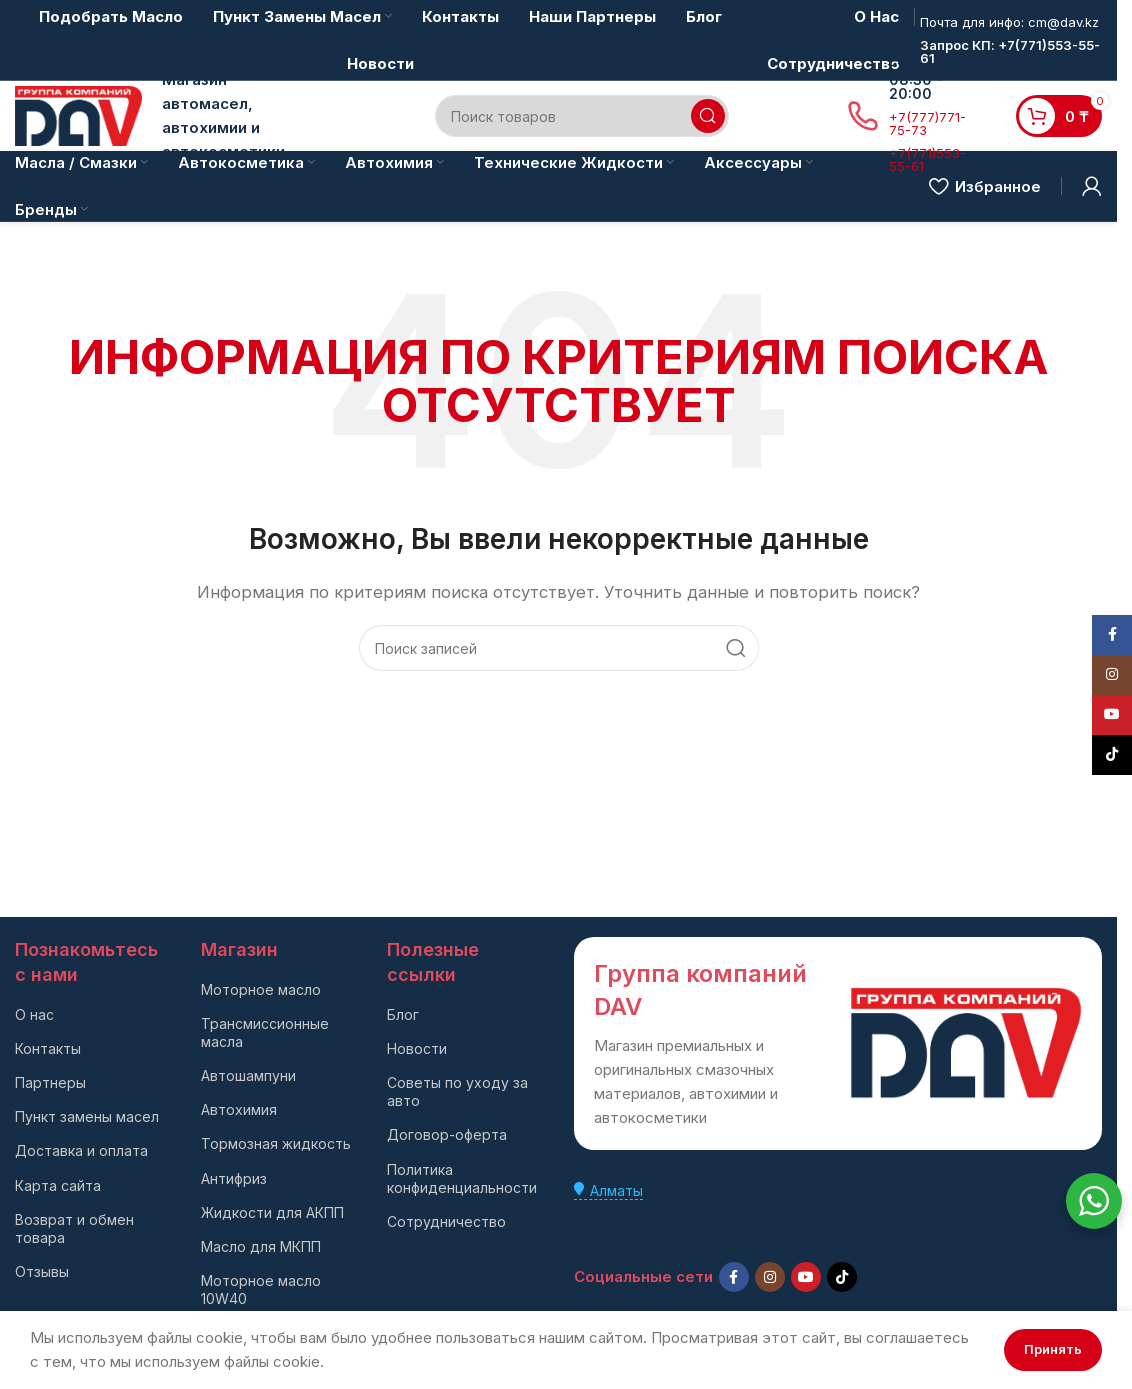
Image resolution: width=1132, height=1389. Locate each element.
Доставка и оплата (81, 1150)
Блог (403, 1014)
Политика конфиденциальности (462, 1178)
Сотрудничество (446, 1221)
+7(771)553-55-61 (927, 159)
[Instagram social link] (770, 1277)
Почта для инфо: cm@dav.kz (1009, 22)
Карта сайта (58, 1185)
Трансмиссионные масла (265, 1032)
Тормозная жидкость (276, 1143)
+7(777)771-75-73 (927, 123)
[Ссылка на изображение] (966, 1041)
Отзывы (42, 1271)
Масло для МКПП (261, 1246)
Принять (1053, 1349)
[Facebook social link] (734, 1277)
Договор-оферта (447, 1134)
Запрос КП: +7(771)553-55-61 (1010, 51)
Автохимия (239, 1109)
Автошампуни (248, 1075)
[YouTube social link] (806, 1277)
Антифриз (234, 1178)
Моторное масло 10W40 (261, 1289)
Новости (417, 1048)
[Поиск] (582, 116)
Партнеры (50, 1082)
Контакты (48, 1048)
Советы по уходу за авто (457, 1091)
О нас (34, 1014)
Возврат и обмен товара (74, 1228)
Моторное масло (261, 989)
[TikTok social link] (842, 1277)
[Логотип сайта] (78, 114)
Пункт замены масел (87, 1116)
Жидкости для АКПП (272, 1212)
